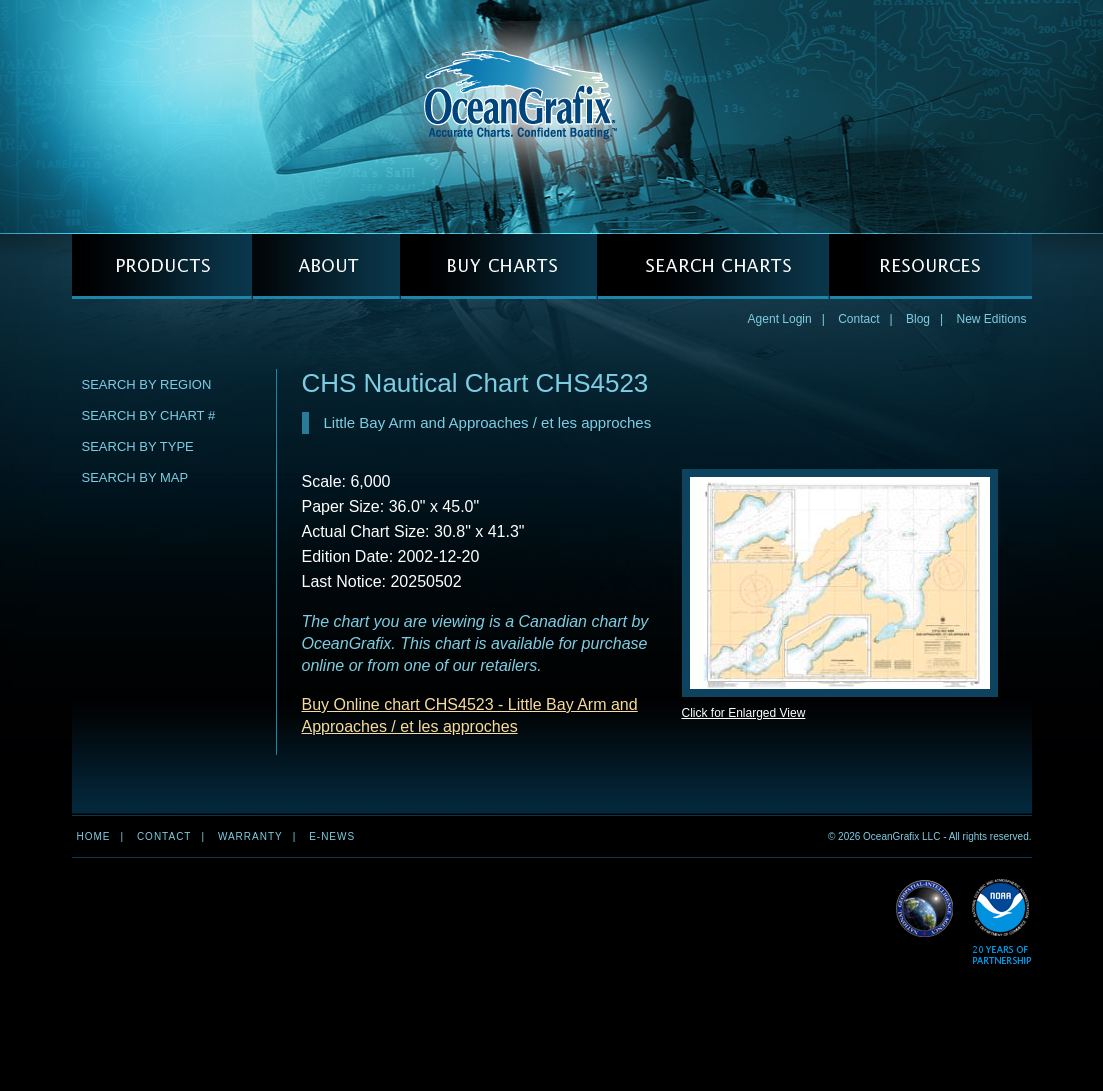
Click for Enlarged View (744, 713)
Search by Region (147, 384)
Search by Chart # (149, 415)
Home (94, 836)
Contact (858, 319)
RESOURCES (930, 266)
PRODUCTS (162, 266)
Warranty (250, 836)
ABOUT (326, 266)
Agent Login (780, 319)
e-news (332, 836)
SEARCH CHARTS (713, 266)
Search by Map (135, 477)
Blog (918, 319)
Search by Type (138, 446)
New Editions (991, 319)
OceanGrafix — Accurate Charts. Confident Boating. (552, 116)
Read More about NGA (925, 909)
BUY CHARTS (498, 266)
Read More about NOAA (1001, 922)
